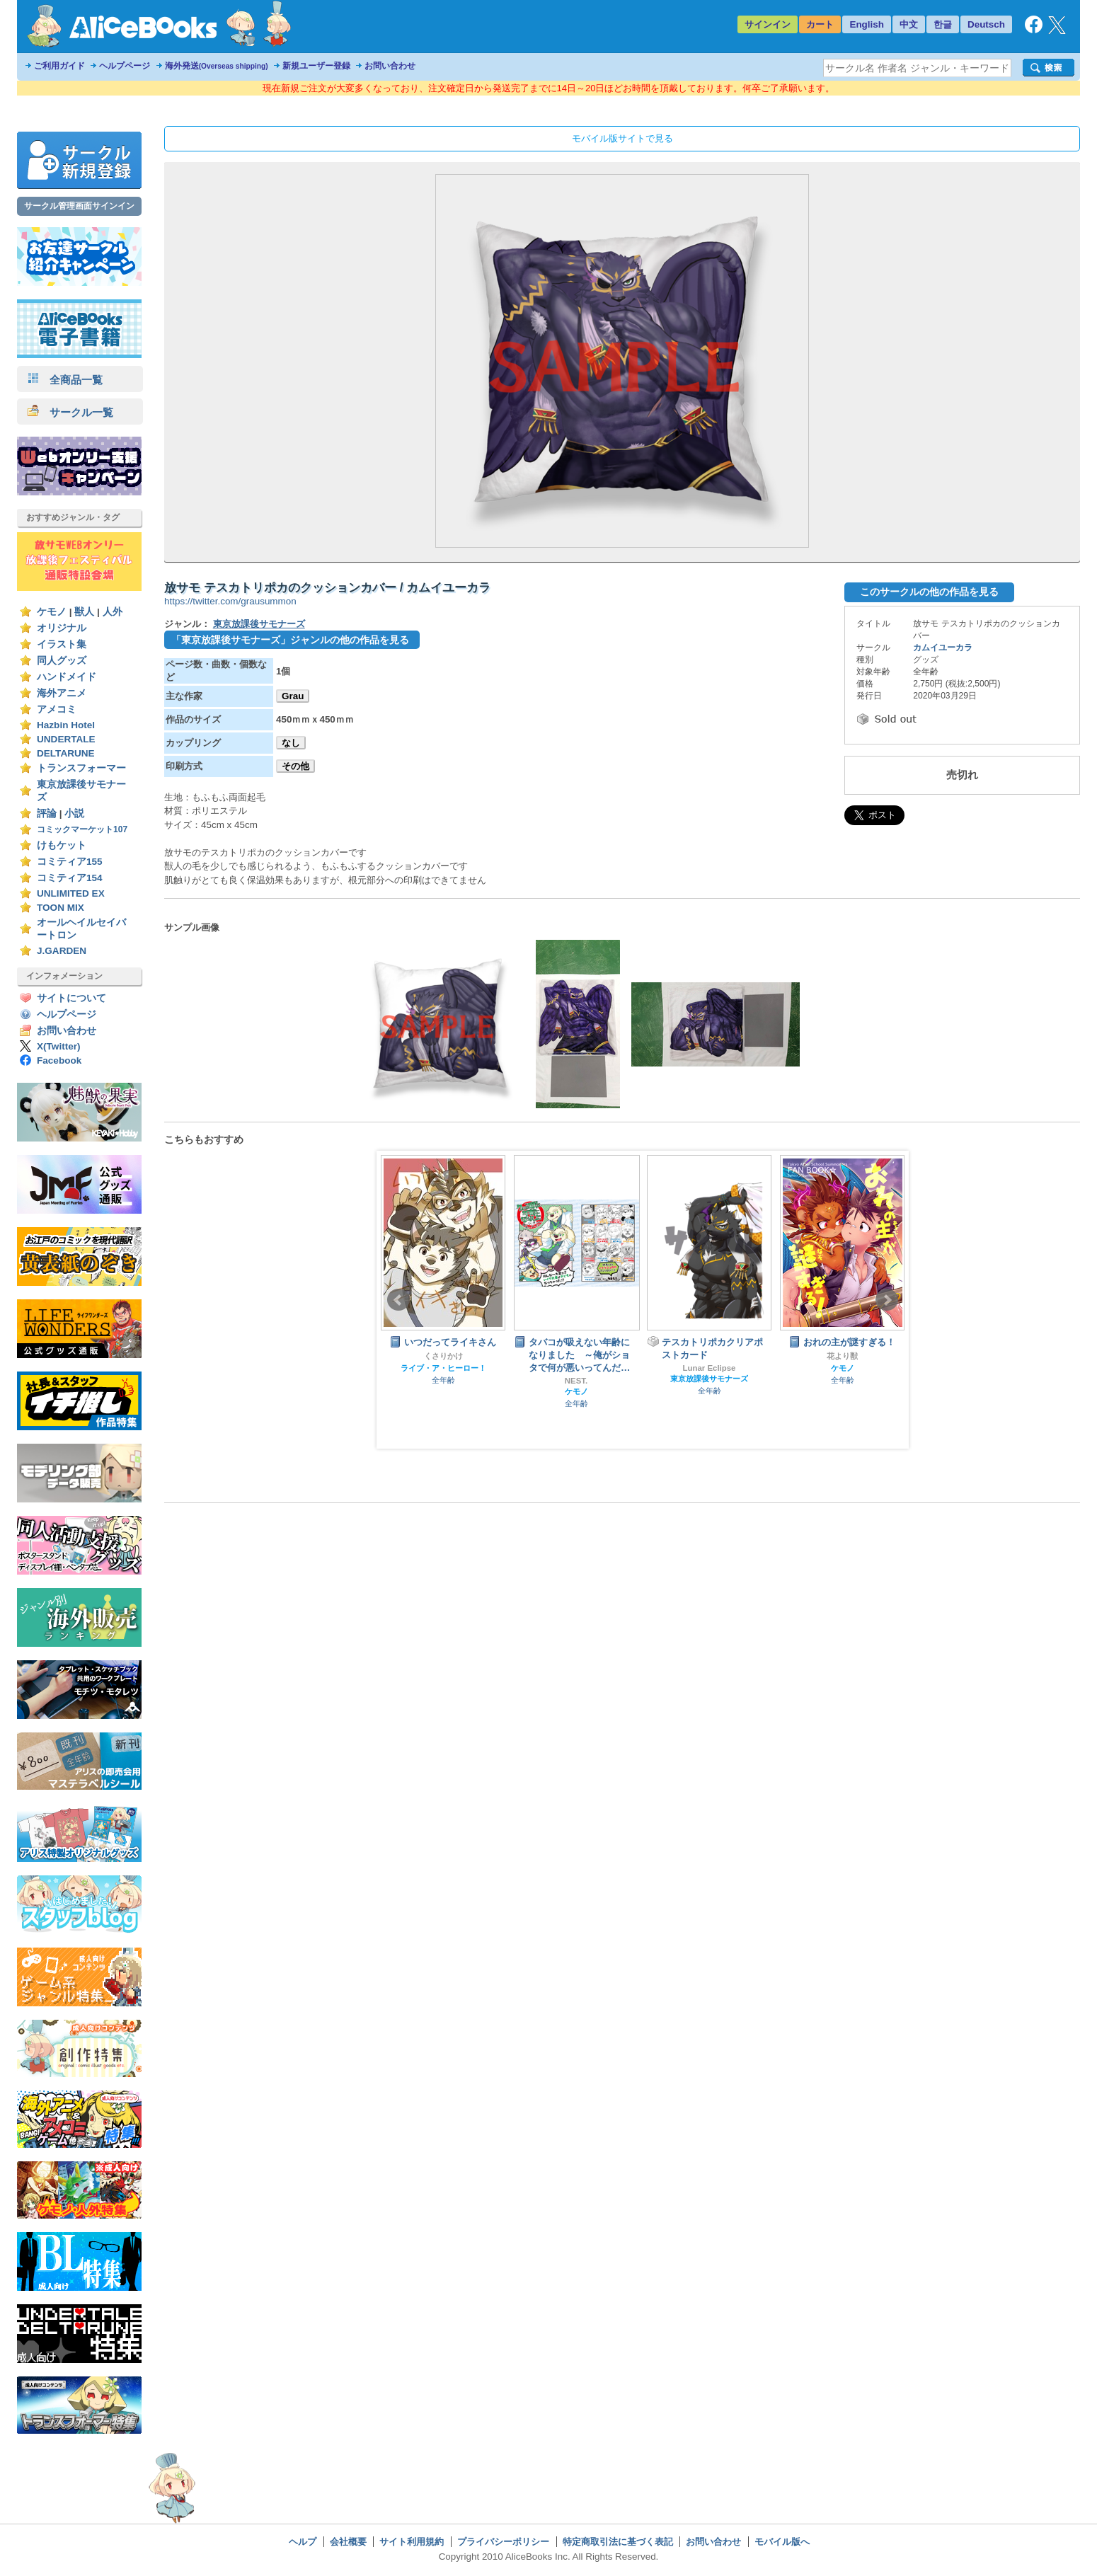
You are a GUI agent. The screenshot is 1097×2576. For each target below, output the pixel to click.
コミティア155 (70, 861)
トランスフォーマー (81, 768)
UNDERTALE (66, 739)
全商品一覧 (65, 380)
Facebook (59, 1060)
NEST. (576, 1380)
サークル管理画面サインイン (79, 206)
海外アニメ (61, 693)
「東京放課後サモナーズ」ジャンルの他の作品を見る (290, 639)
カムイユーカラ (942, 647)
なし (291, 742)
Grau (293, 696)
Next (886, 1300)
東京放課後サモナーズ (259, 624)
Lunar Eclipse (709, 1368)
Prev (398, 1300)
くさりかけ (443, 1356)
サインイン (768, 24)
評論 (47, 813)
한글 (943, 24)
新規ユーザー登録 (316, 66)
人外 (112, 611)
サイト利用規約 (411, 2541)
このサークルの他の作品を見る (929, 591)
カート (820, 24)
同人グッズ (61, 660)
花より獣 (842, 1356)
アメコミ (56, 709)
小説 (74, 813)
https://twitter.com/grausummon (230, 601)
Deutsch (986, 24)
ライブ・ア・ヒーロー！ (443, 1368)
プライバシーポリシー (503, 2541)
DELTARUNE (66, 753)
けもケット (61, 845)
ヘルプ (302, 2541)
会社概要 (348, 2541)
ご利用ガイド (59, 66)
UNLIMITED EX (71, 893)
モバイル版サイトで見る (622, 138)
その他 (295, 766)
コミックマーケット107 (82, 829)
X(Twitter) (59, 1046)
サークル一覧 (70, 412)
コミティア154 (70, 878)
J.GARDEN (61, 950)
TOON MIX (60, 907)
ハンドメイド (66, 677)
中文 (909, 24)
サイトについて (71, 998)
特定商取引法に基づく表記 (618, 2541)
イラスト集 (61, 644)
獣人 (84, 611)
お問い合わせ (389, 66)
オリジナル (61, 628)
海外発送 (216, 66)
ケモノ (52, 611)
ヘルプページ (124, 66)
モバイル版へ (782, 2541)
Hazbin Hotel (66, 725)
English (866, 24)
